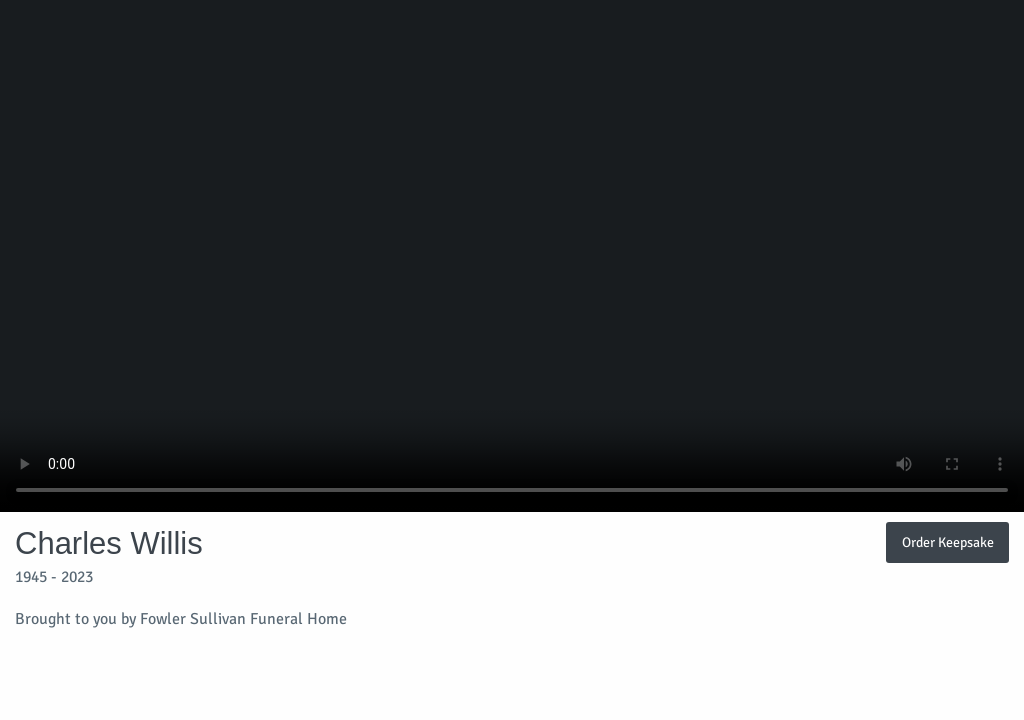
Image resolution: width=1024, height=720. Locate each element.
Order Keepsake (948, 542)
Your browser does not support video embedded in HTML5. (512, 256)
